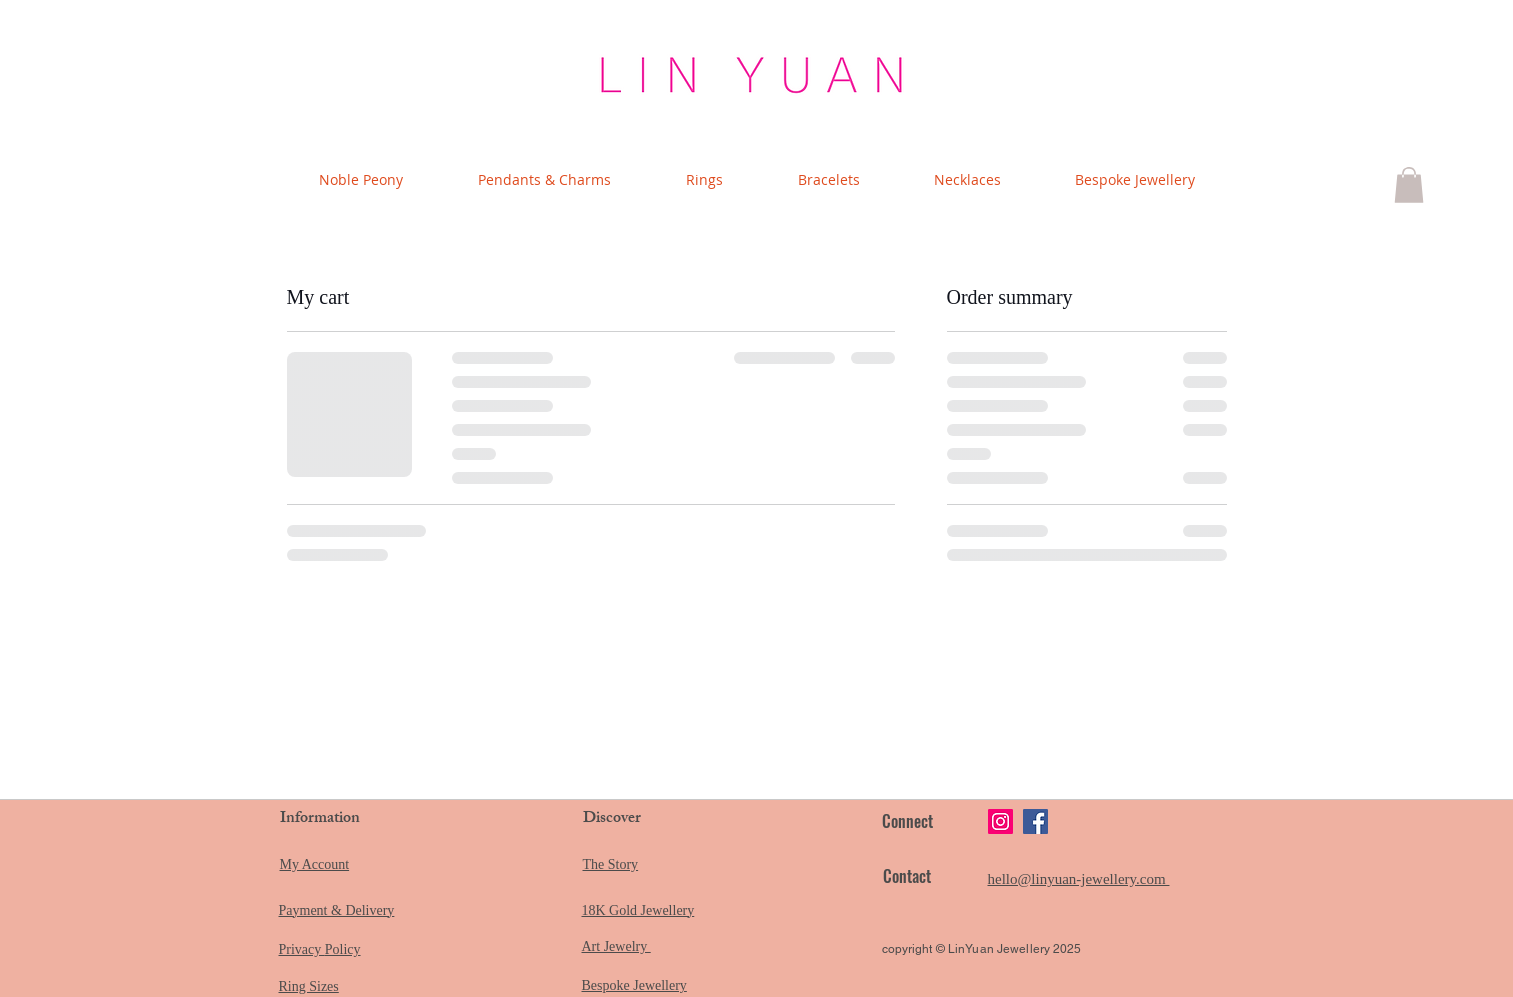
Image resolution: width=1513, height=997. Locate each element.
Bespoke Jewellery (634, 985)
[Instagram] (1000, 821)
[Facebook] (1035, 821)
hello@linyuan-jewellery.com (1079, 879)
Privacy (302, 949)
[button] (1409, 185)
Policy (343, 949)
